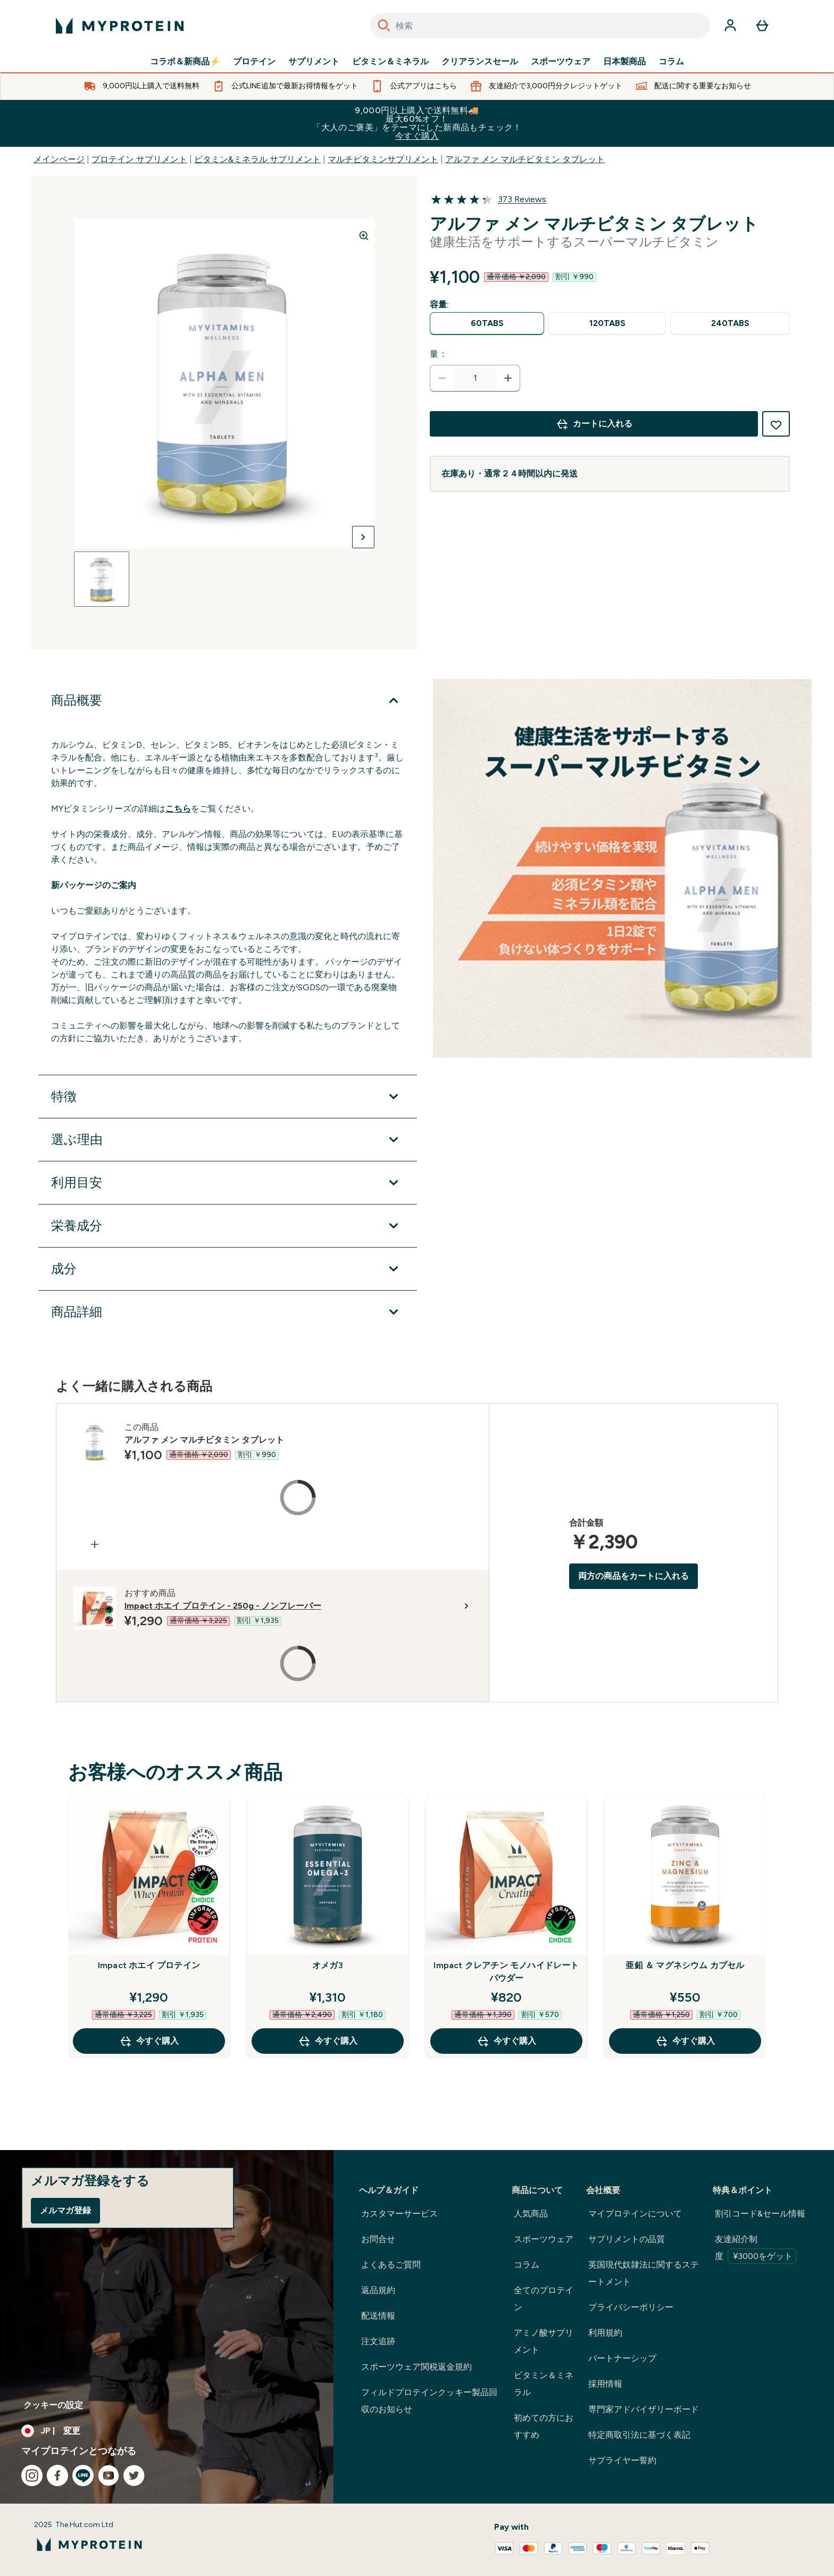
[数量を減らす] (442, 378)
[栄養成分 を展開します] (227, 1226)
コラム (671, 61)
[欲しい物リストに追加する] (776, 424)
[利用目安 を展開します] (227, 1182)
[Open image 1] (101, 579)
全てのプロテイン (543, 2298)
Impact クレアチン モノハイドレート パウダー (506, 1971)
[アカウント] (730, 25)
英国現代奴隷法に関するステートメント (643, 2273)
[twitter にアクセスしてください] (134, 2475)
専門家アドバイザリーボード (643, 2409)
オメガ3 (327, 1965)
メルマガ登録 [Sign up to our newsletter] (65, 2210)
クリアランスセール (479, 61)
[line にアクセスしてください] (83, 2475)
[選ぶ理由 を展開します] (227, 1139)
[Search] (384, 25)
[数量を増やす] (508, 378)
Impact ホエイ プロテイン (149, 1965)
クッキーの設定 (53, 2405)
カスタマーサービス (399, 2214)
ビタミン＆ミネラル (390, 61)
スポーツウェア (560, 61)
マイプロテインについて (635, 2214)
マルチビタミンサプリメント (383, 159)
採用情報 (605, 2384)
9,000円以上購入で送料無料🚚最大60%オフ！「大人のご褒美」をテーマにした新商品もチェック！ (417, 123)
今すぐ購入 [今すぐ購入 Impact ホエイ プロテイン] (149, 2041)
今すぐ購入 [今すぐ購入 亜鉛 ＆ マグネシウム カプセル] (685, 2041)
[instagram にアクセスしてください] (32, 2475)
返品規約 (378, 2290)
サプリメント (313, 61)
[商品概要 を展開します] (227, 700)
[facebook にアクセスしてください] (57, 2475)
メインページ (59, 159)
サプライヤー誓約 (622, 2460)
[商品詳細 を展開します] (227, 1312)
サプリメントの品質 (626, 2239)
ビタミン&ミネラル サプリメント (257, 159)
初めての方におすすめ (543, 2426)
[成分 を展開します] (227, 1269)
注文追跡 (378, 2341)
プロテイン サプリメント (139, 159)
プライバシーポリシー (630, 2307)
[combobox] (540, 25)
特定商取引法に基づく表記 (639, 2435)
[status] (475, 378)
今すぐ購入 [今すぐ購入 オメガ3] (327, 2041)
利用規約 (605, 2333)
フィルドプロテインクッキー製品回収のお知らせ (429, 2400)
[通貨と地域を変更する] (166, 2430)
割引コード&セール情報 (760, 2214)
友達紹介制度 (756, 2249)
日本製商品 (624, 61)
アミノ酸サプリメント (543, 2341)
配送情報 (378, 2316)
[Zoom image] (363, 235)
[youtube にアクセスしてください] (108, 2475)
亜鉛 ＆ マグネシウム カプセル (685, 1965)
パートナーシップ (622, 2358)
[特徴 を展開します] (227, 1096)
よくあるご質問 (391, 2265)
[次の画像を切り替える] (363, 537)
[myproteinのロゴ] (120, 25)
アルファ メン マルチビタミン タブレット (525, 159)
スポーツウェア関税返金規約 (416, 2367)
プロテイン (254, 61)
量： (439, 354)
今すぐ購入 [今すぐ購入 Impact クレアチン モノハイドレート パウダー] (506, 2041)
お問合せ (378, 2239)
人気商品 (531, 2214)
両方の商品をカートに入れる (633, 1576)
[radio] (487, 323)
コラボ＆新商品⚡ (185, 61)
